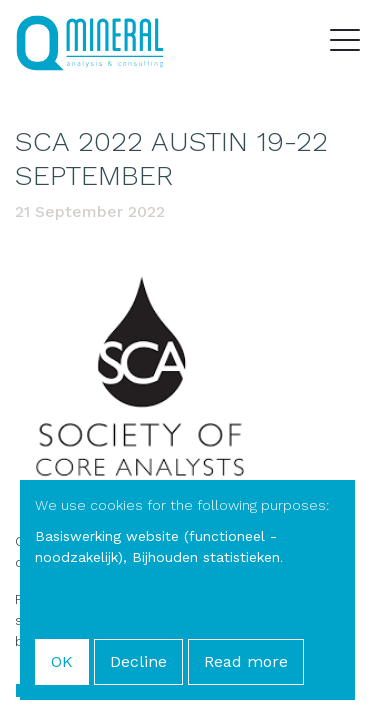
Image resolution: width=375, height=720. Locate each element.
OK (62, 661)
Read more (246, 661)
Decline (138, 661)
